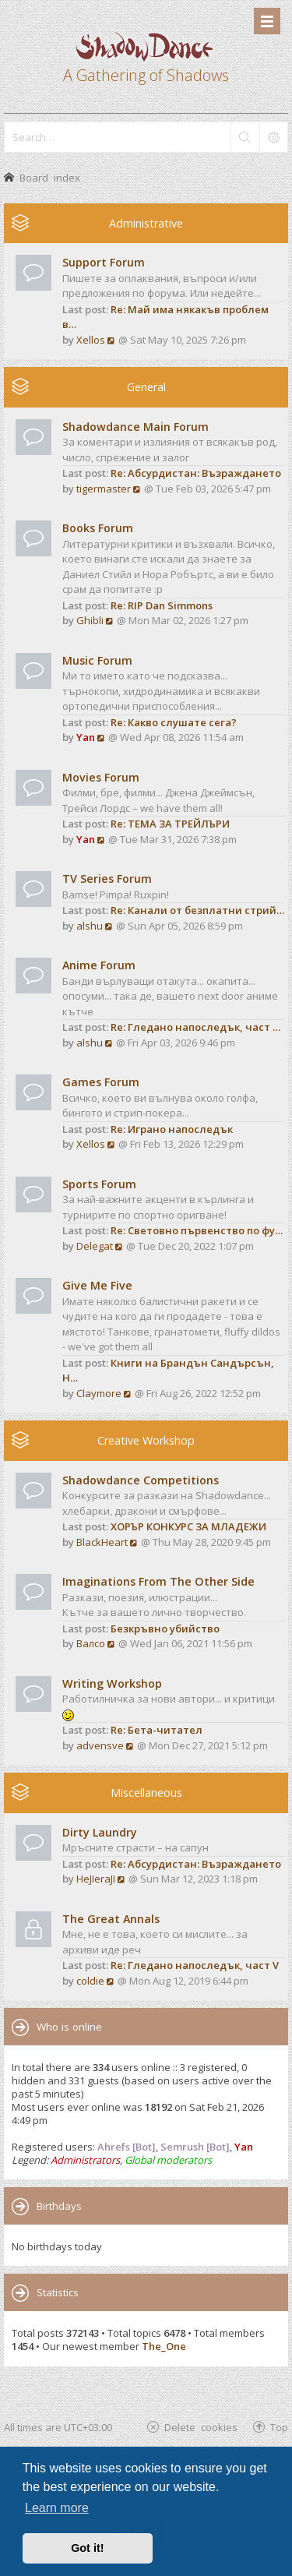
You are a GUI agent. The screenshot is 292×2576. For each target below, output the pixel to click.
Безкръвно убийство (165, 1628)
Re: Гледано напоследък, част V (195, 1965)
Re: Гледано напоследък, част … (195, 1027)
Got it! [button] (87, 2548)
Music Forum (97, 660)
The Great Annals (111, 1918)
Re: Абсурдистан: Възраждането (196, 473)
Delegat (94, 1246)
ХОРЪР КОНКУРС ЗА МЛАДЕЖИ (188, 1526)
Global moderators (168, 2160)
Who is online (69, 2027)
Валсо (90, 1643)
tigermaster (103, 489)
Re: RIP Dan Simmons (162, 605)
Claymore (98, 1393)
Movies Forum (100, 777)
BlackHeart (102, 1542)
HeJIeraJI (95, 1879)
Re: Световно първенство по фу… (197, 1230)
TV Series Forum (107, 878)
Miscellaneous (146, 1792)
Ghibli (90, 620)
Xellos (90, 340)
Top (279, 2427)
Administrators (85, 2160)
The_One (164, 2346)
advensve (100, 1745)
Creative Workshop (146, 1440)
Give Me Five (97, 1285)
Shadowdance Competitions (140, 1480)
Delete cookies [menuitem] (200, 2427)
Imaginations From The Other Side (158, 1581)
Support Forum (103, 262)
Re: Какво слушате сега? (174, 722)
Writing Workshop (112, 1683)
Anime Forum (98, 965)
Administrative (146, 223)
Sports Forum (99, 1184)
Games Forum (100, 1082)
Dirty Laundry (99, 1832)
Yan (85, 737)
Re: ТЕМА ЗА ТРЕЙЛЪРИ (170, 824)
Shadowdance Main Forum (135, 426)
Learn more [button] (57, 2507)
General (146, 386)
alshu (89, 926)
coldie (90, 1981)
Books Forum (97, 527)
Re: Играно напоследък (172, 1129)
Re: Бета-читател (156, 1730)
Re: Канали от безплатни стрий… (197, 910)
